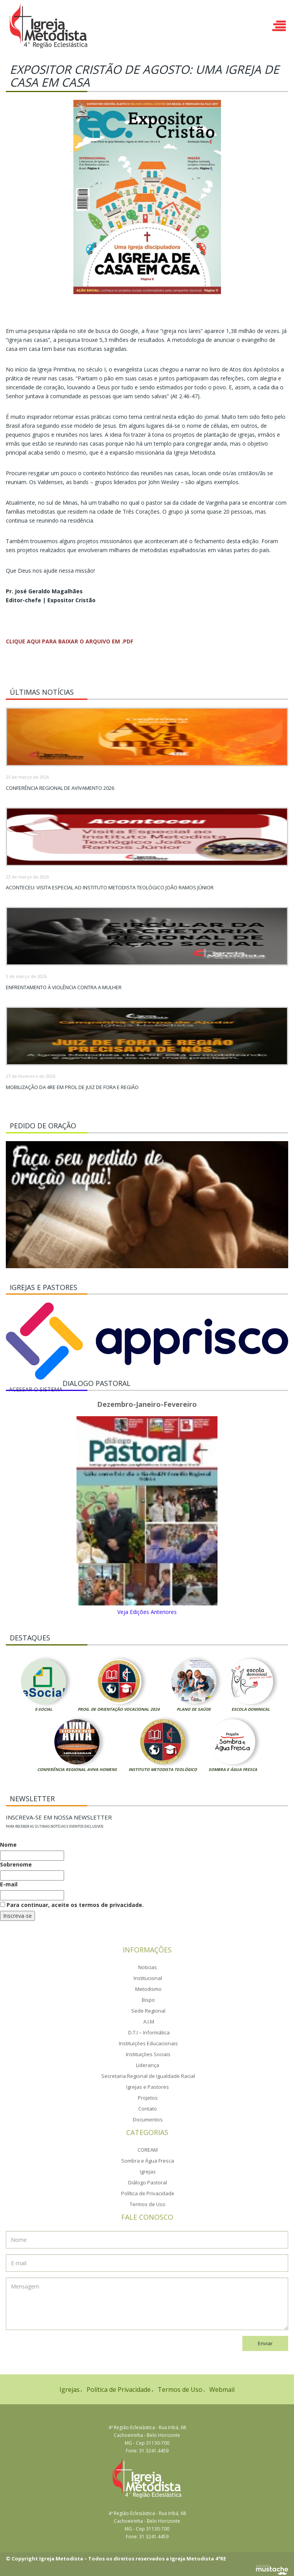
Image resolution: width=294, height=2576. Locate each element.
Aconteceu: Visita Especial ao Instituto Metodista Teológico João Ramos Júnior (110, 887)
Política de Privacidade (147, 2193)
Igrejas (148, 2171)
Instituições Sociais (148, 2054)
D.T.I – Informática (149, 2032)
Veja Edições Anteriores (147, 1612)
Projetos (148, 2097)
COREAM (147, 2149)
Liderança (147, 2065)
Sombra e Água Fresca (233, 1769)
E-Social (43, 1709)
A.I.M (148, 2021)
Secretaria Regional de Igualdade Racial (148, 2075)
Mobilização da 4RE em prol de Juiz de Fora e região (72, 1087)
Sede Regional (148, 2010)
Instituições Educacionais (148, 2043)
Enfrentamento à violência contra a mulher (64, 987)
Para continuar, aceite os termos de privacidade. (72, 1904)
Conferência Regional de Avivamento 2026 (60, 787)
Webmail (222, 2389)
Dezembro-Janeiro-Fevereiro (147, 1404)
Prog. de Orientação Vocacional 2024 (119, 1709)
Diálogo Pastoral (147, 2182)
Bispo (148, 1999)
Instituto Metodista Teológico (163, 1769)
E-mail (8, 1884)
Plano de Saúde (194, 1709)
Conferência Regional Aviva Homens (77, 1769)
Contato (147, 2108)
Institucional (148, 1978)
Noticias (147, 1967)
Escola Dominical (250, 1709)
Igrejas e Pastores (147, 2086)
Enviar (265, 2343)
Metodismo (148, 1988)
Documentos (148, 2119)
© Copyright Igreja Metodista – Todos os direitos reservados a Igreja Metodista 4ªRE (116, 2558)
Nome (8, 1844)
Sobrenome (16, 1864)
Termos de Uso (147, 2204)
